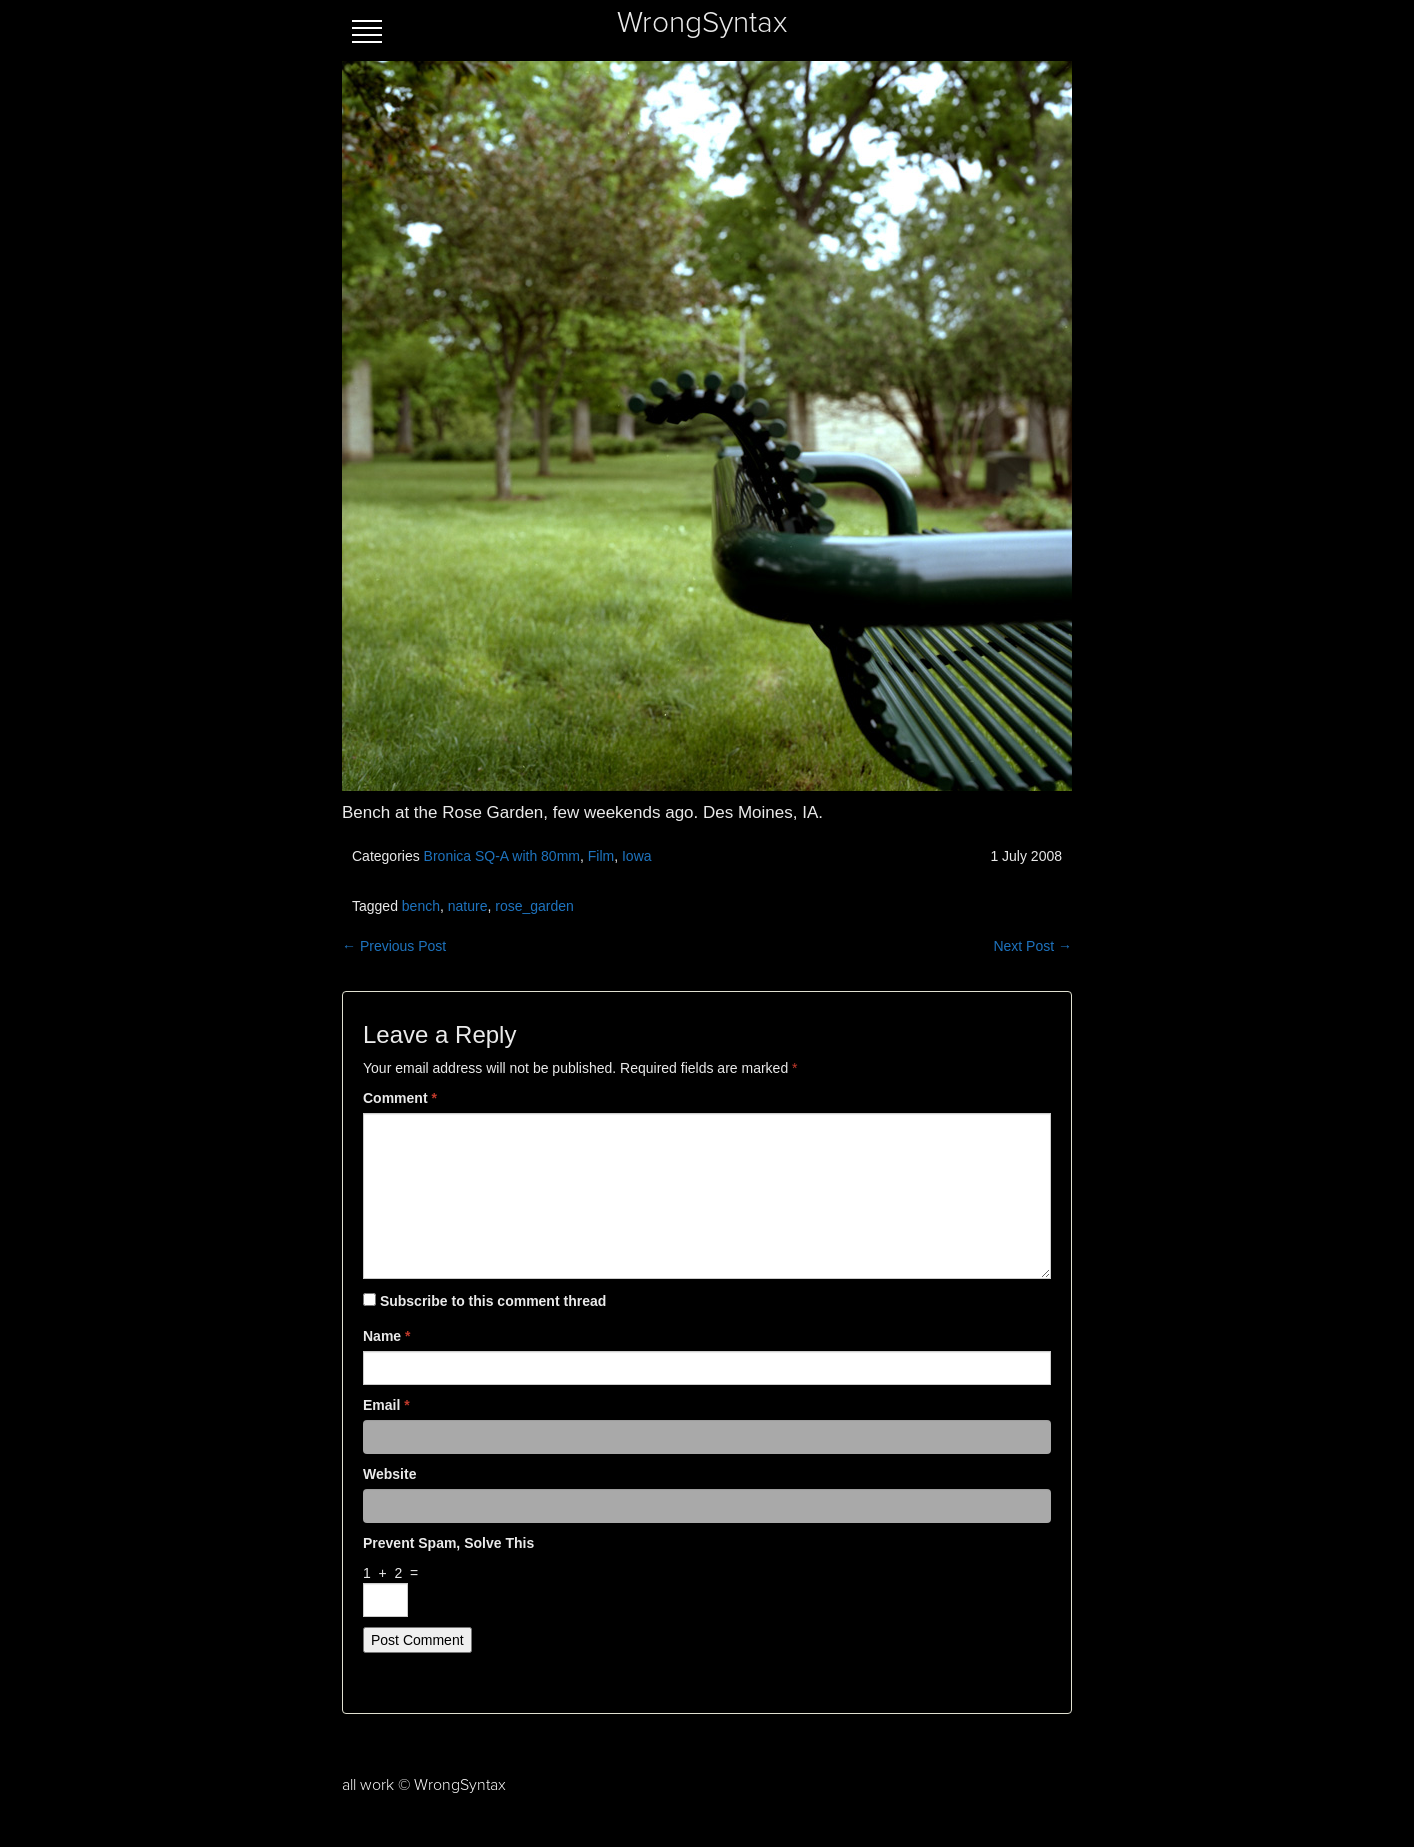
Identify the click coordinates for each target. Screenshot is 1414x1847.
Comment (400, 1098)
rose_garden (534, 906)
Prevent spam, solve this (448, 1543)
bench (421, 906)
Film (601, 856)
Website (389, 1474)
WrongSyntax (702, 23)
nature (468, 906)
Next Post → (1032, 946)
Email (386, 1405)
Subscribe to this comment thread (493, 1301)
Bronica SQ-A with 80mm (502, 856)
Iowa (637, 856)
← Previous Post (394, 946)
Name (386, 1336)
